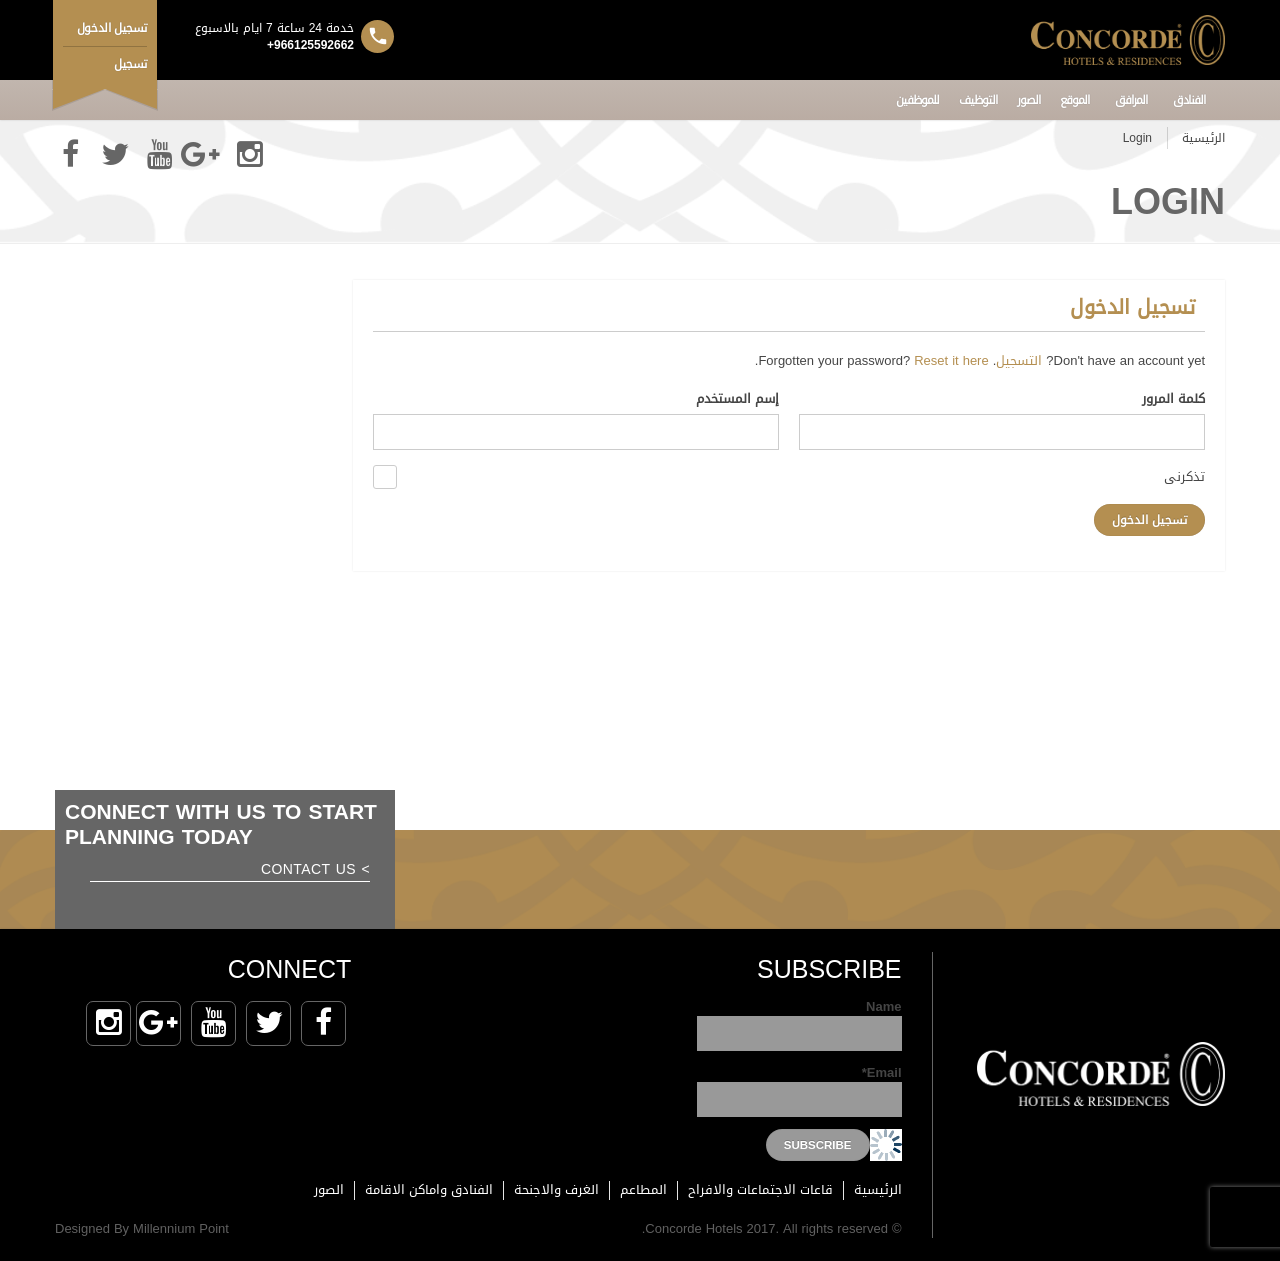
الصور (1028, 100)
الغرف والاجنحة (556, 1189)
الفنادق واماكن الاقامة (429, 1189)
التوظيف (978, 100)
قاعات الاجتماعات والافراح (760, 1189)
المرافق (1131, 100)
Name (799, 1024)
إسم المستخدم (737, 400)
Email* (799, 1090)
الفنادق (1189, 100)
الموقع (1074, 100)
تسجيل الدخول (112, 28)
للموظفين (917, 100)
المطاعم (643, 1189)
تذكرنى (1184, 475)
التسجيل (1019, 360)
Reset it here (951, 360)
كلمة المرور (1173, 400)
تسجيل (130, 64)
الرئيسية (1203, 138)
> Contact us (315, 871)
